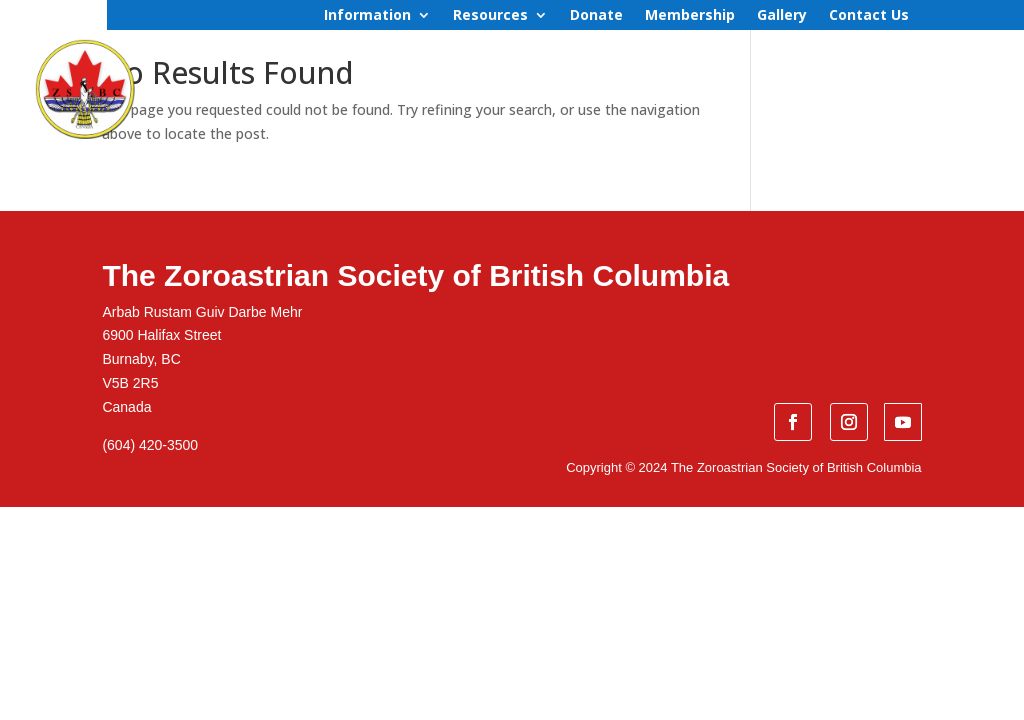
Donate (596, 16)
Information (367, 16)
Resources (490, 16)
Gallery (782, 16)
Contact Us (869, 16)
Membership (690, 16)
